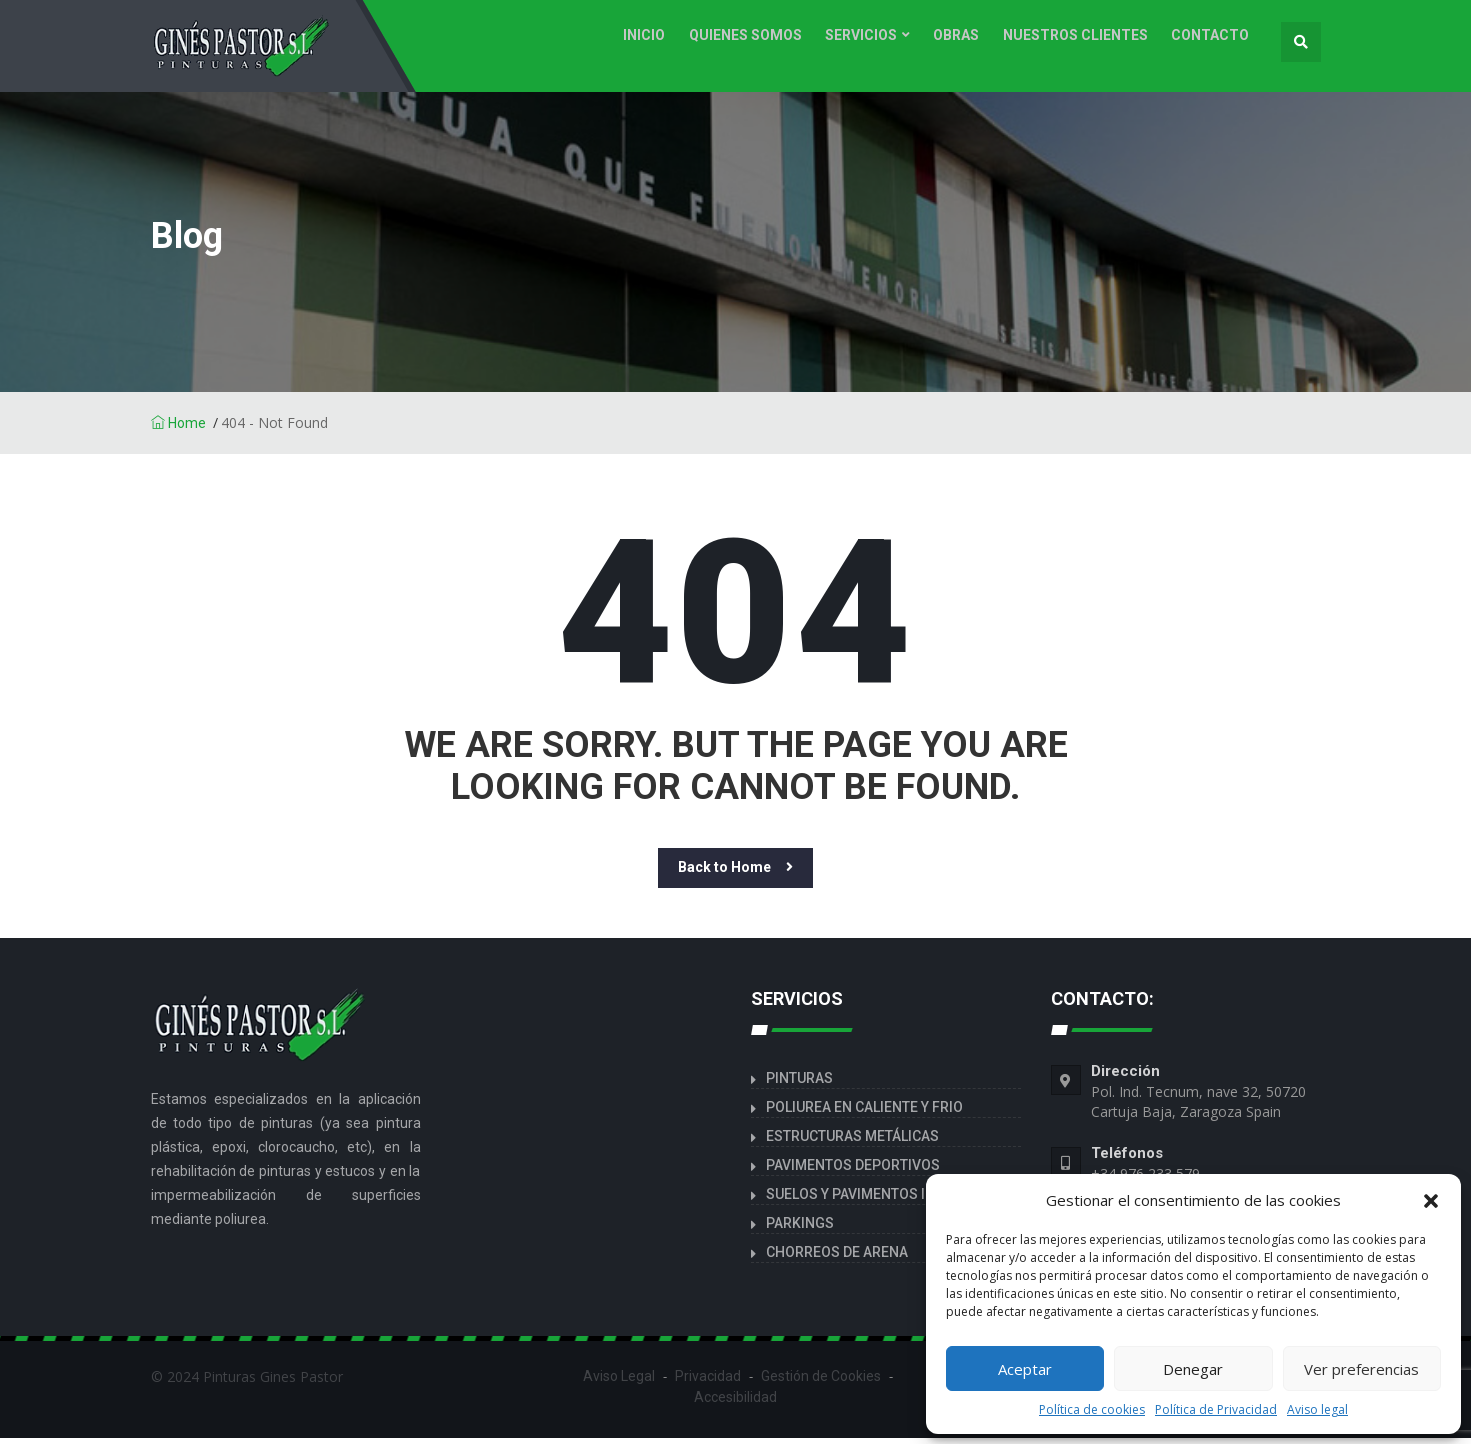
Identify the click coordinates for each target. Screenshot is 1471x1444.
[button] (1431, 1200)
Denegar (1193, 1369)
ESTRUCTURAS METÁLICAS (852, 1142)
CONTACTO (1212, 42)
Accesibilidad (735, 1403)
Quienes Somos (760, 42)
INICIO (663, 42)
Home (178, 429)
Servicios (873, 42)
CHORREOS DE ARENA (837, 1258)
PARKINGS (800, 1229)
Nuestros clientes (1080, 42)
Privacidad (708, 1382)
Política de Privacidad (1216, 1409)
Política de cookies (1092, 1409)
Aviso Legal (619, 1382)
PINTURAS (799, 1084)
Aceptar (1025, 1369)
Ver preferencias (1361, 1369)
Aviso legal (1317, 1409)
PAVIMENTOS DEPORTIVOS (853, 1171)
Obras (965, 42)
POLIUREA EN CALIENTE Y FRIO (864, 1113)
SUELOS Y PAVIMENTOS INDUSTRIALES (891, 1200)
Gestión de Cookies (821, 1382)
